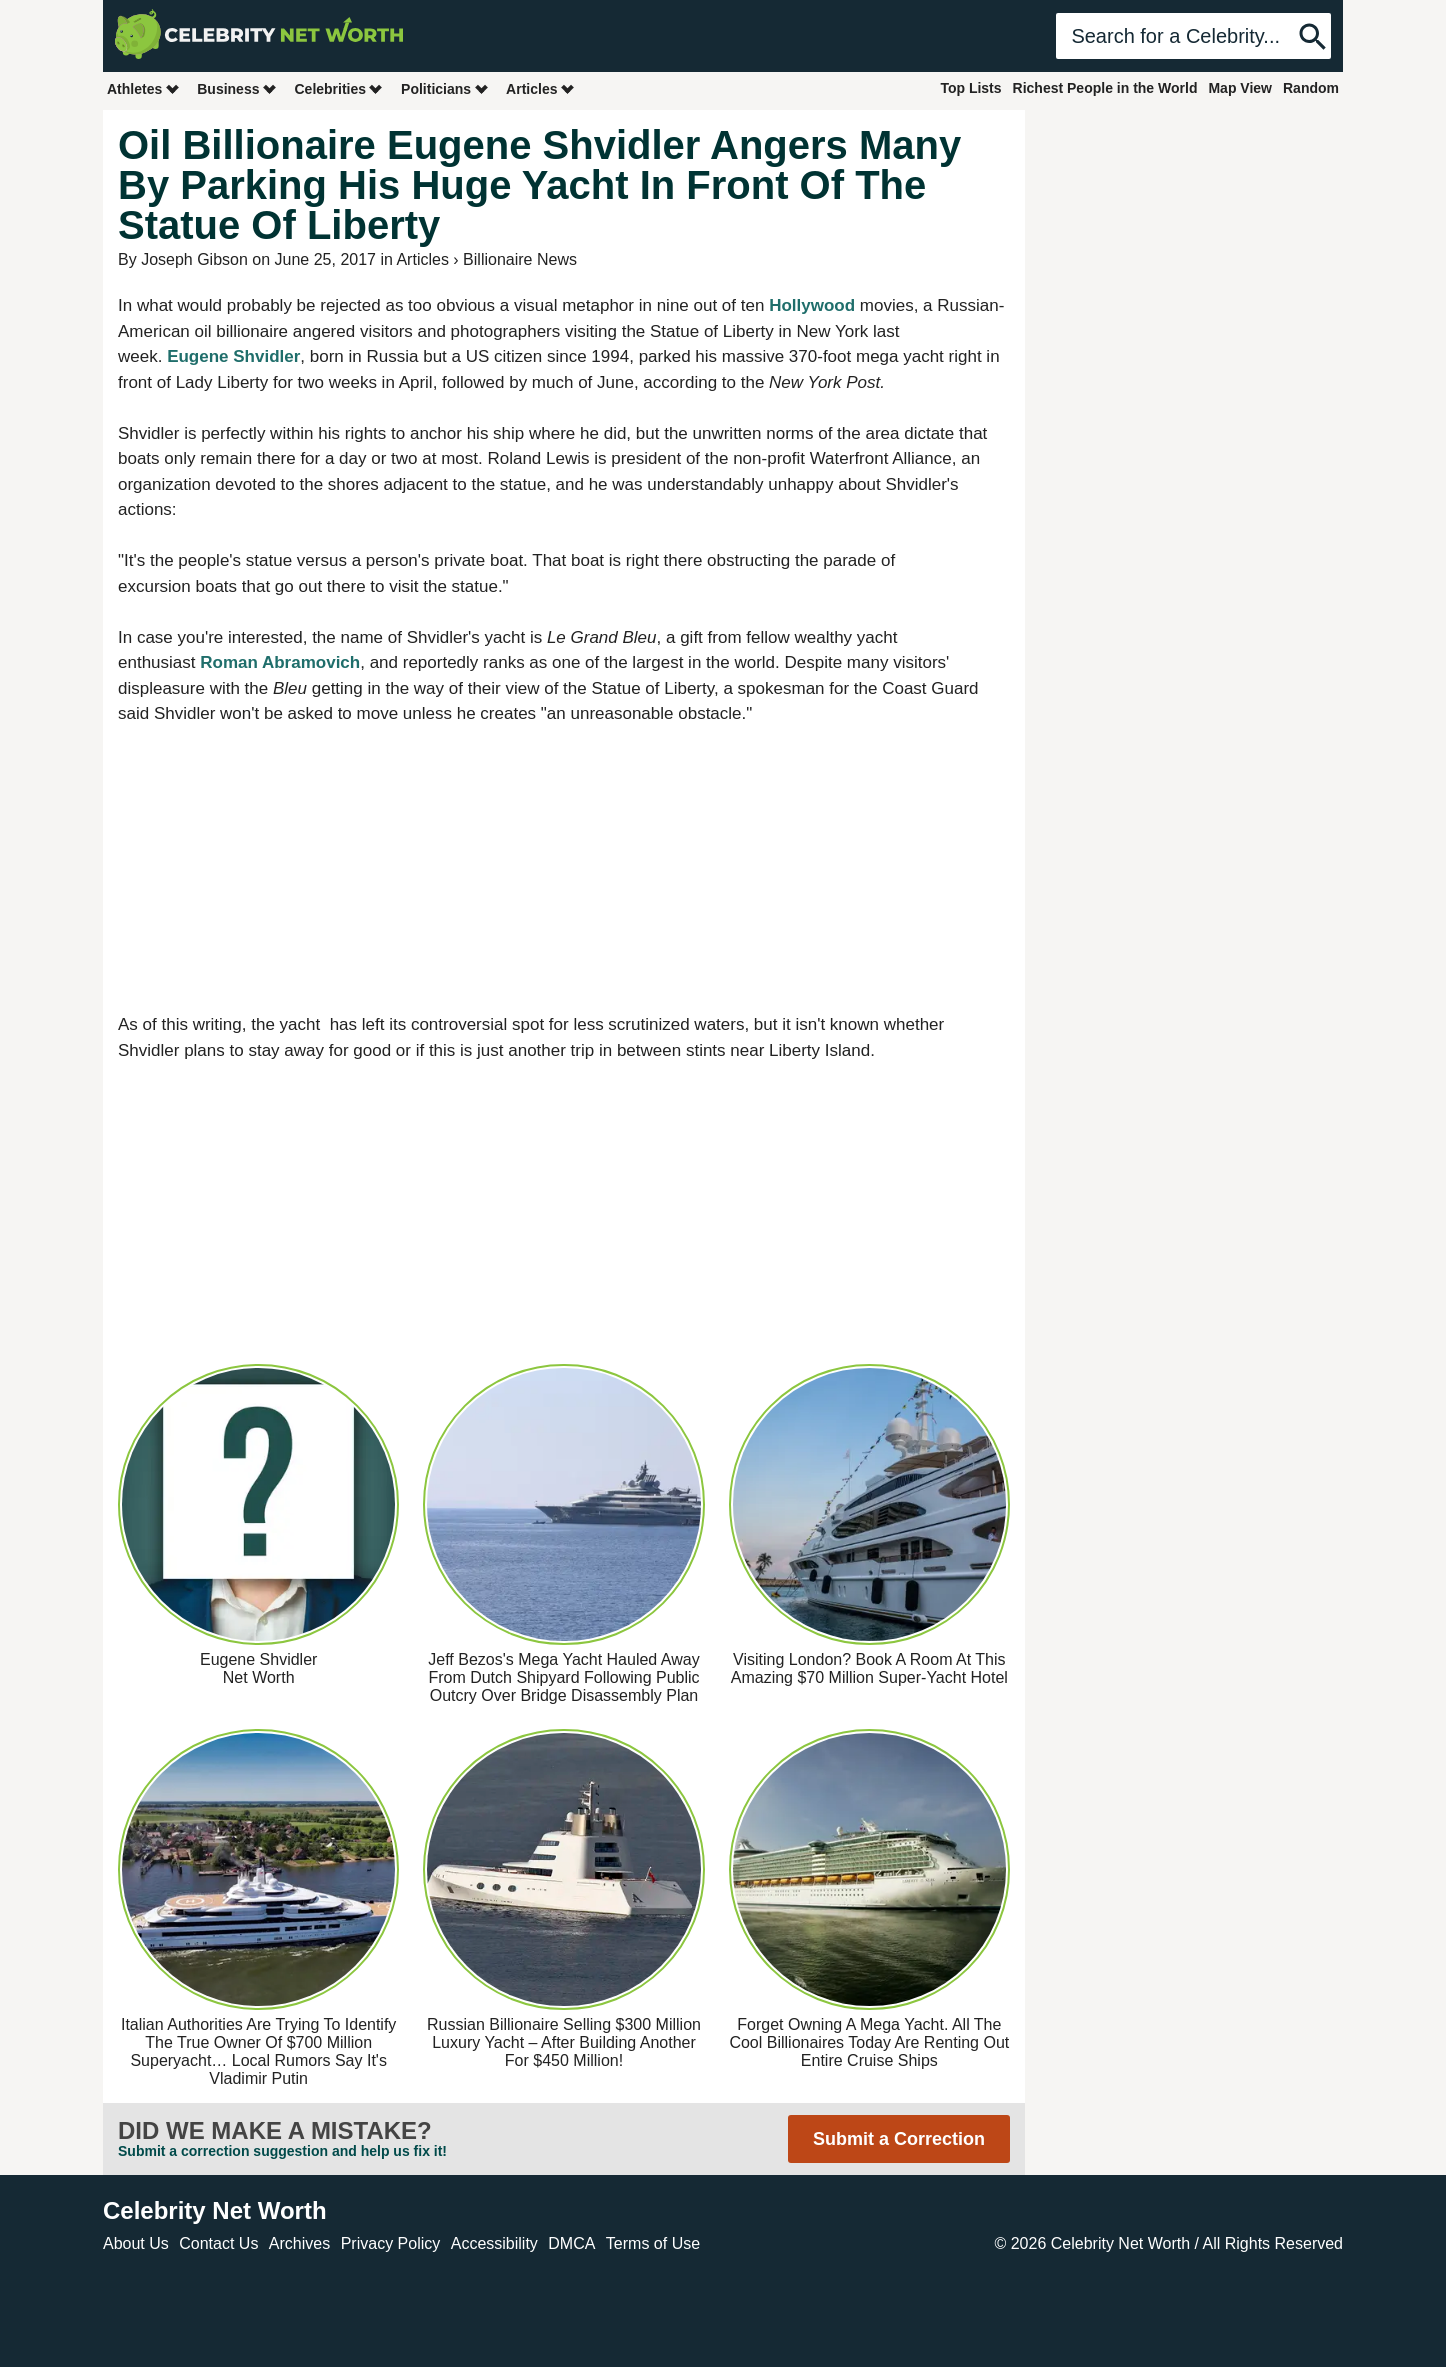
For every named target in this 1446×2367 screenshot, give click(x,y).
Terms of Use (653, 2243)
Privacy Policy (391, 2243)
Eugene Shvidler (233, 356)
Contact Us (218, 2243)
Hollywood (812, 305)
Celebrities (339, 88)
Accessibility (494, 2243)
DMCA (571, 2243)
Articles (540, 88)
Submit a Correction (899, 2139)
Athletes (143, 88)
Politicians (445, 88)
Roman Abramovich (280, 662)
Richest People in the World (1105, 88)
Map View (1240, 88)
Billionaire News (520, 259)
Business (237, 88)
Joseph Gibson (194, 259)
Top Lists (970, 88)
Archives (299, 2243)
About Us (136, 2243)
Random (1311, 88)
